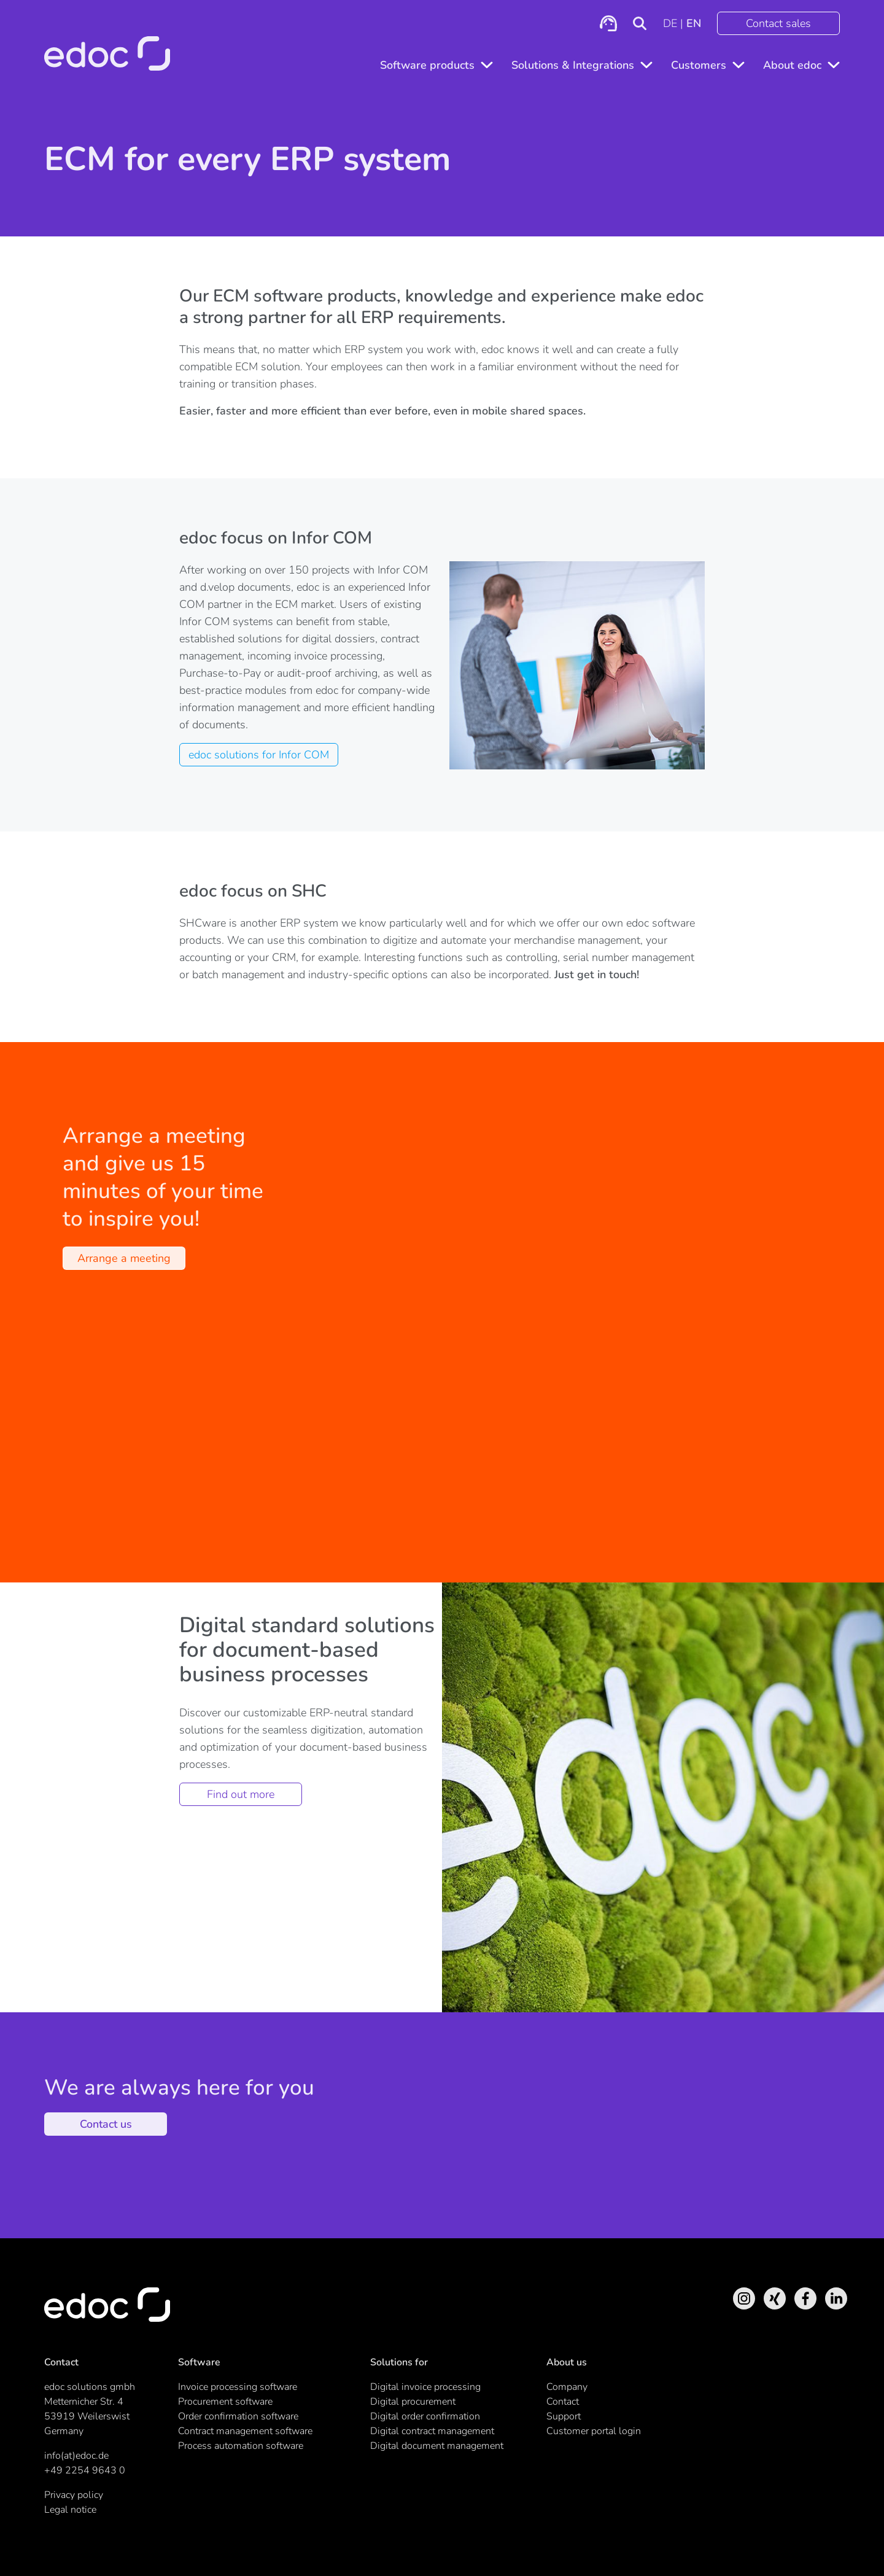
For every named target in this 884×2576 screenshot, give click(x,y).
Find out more (240, 1794)
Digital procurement (413, 2401)
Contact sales (778, 23)
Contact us (106, 2124)
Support (563, 2416)
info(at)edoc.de (76, 2455)
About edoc (792, 65)
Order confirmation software (238, 2416)
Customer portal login (593, 2431)
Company (566, 2387)
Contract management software (245, 2431)
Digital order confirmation (425, 2416)
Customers (698, 65)
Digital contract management (432, 2431)
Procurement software (225, 2401)
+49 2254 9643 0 (84, 2470)
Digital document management (436, 2446)
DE (670, 23)
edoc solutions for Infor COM (258, 754)
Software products (427, 65)
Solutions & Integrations (572, 65)
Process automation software (240, 2446)
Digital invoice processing (425, 2387)
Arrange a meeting (124, 1258)
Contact (562, 2401)
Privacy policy (73, 2495)
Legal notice (70, 2509)
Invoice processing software (237, 2387)
